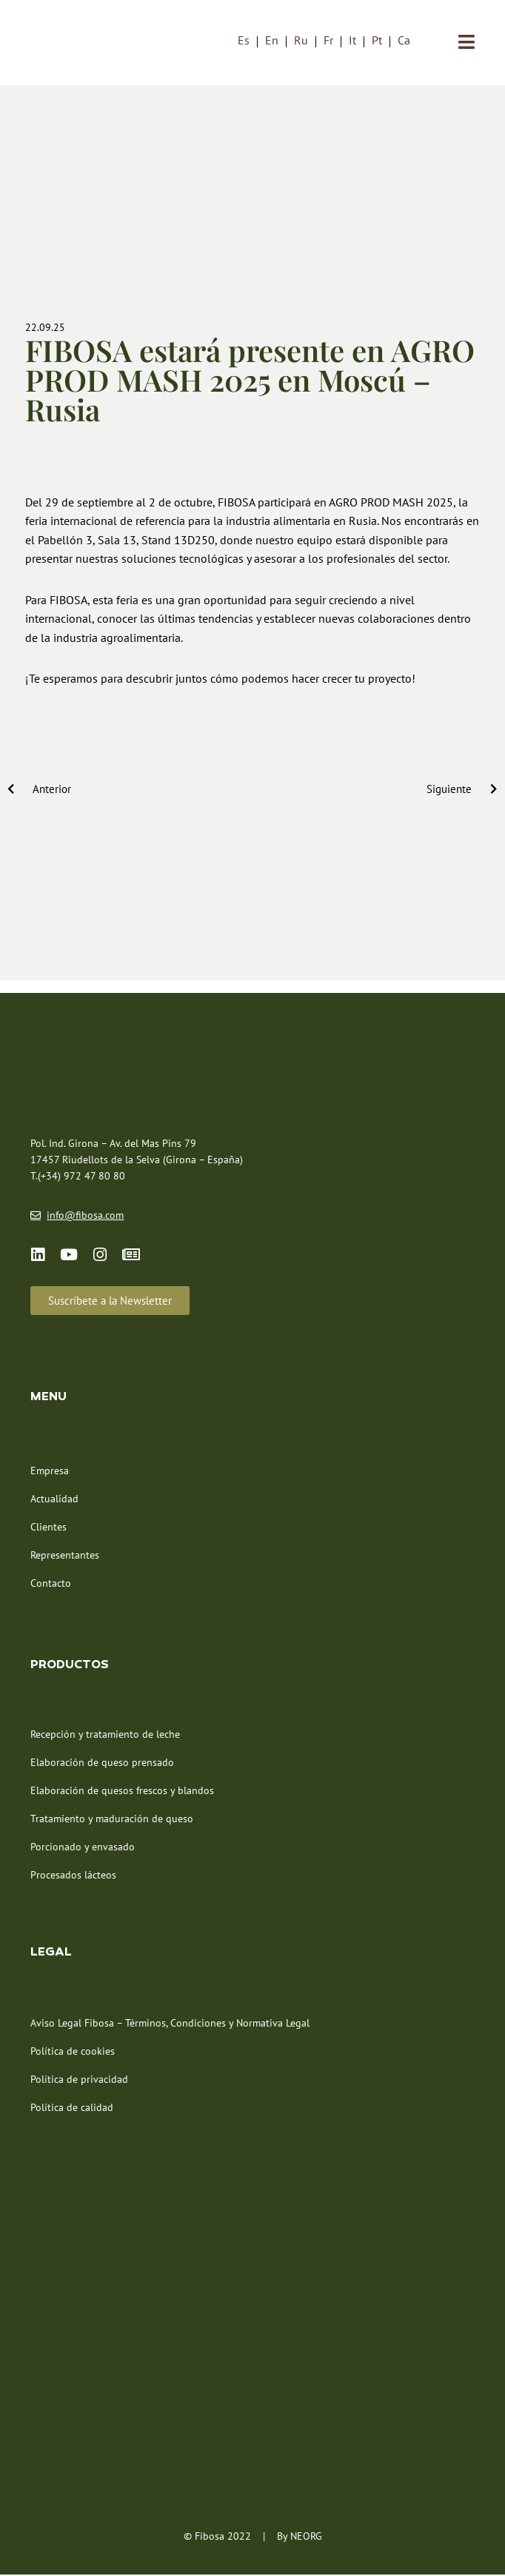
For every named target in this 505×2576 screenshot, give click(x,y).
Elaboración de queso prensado (102, 1763)
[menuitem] (243, 40)
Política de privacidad (79, 2080)
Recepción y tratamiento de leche (105, 1735)
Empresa (49, 1471)
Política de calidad (71, 2108)
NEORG (306, 2536)
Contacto (50, 1583)
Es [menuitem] (244, 40)
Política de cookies (72, 2051)
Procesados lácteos (73, 1875)
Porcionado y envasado (82, 1847)
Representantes (64, 1555)
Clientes (48, 1527)
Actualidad (54, 1499)
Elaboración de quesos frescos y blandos (122, 1791)
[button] (110, 1301)
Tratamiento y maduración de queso (111, 1819)
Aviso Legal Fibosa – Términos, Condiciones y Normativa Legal (170, 2023)
